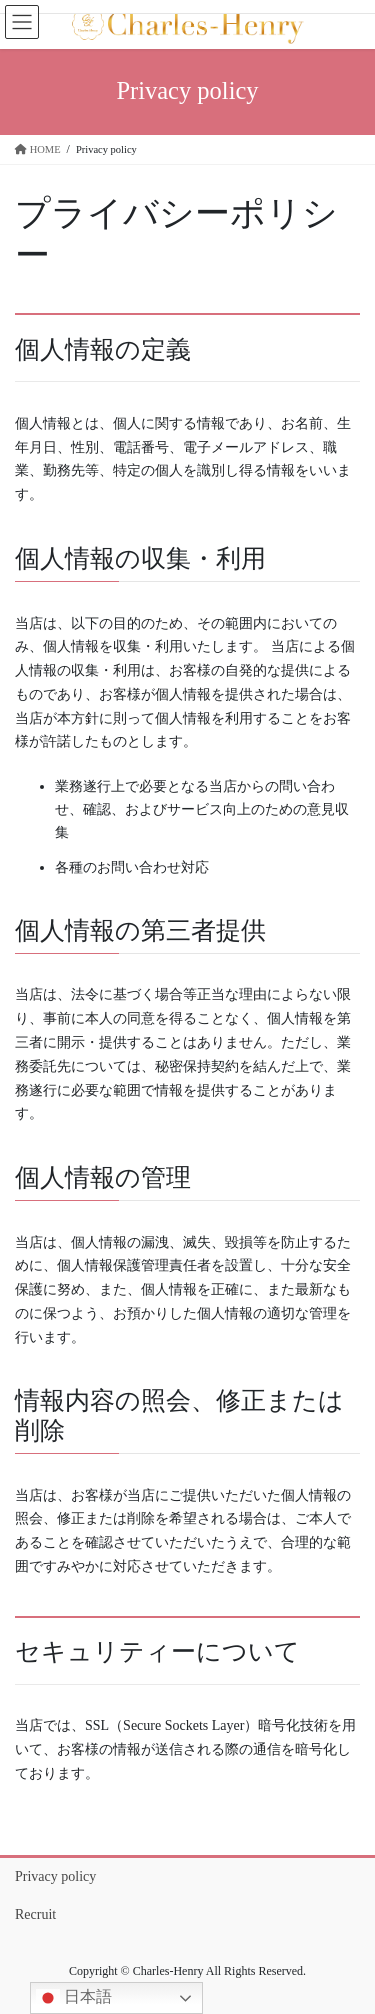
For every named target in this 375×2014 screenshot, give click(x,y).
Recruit (35, 1914)
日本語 (74, 1998)
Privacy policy (55, 1876)
